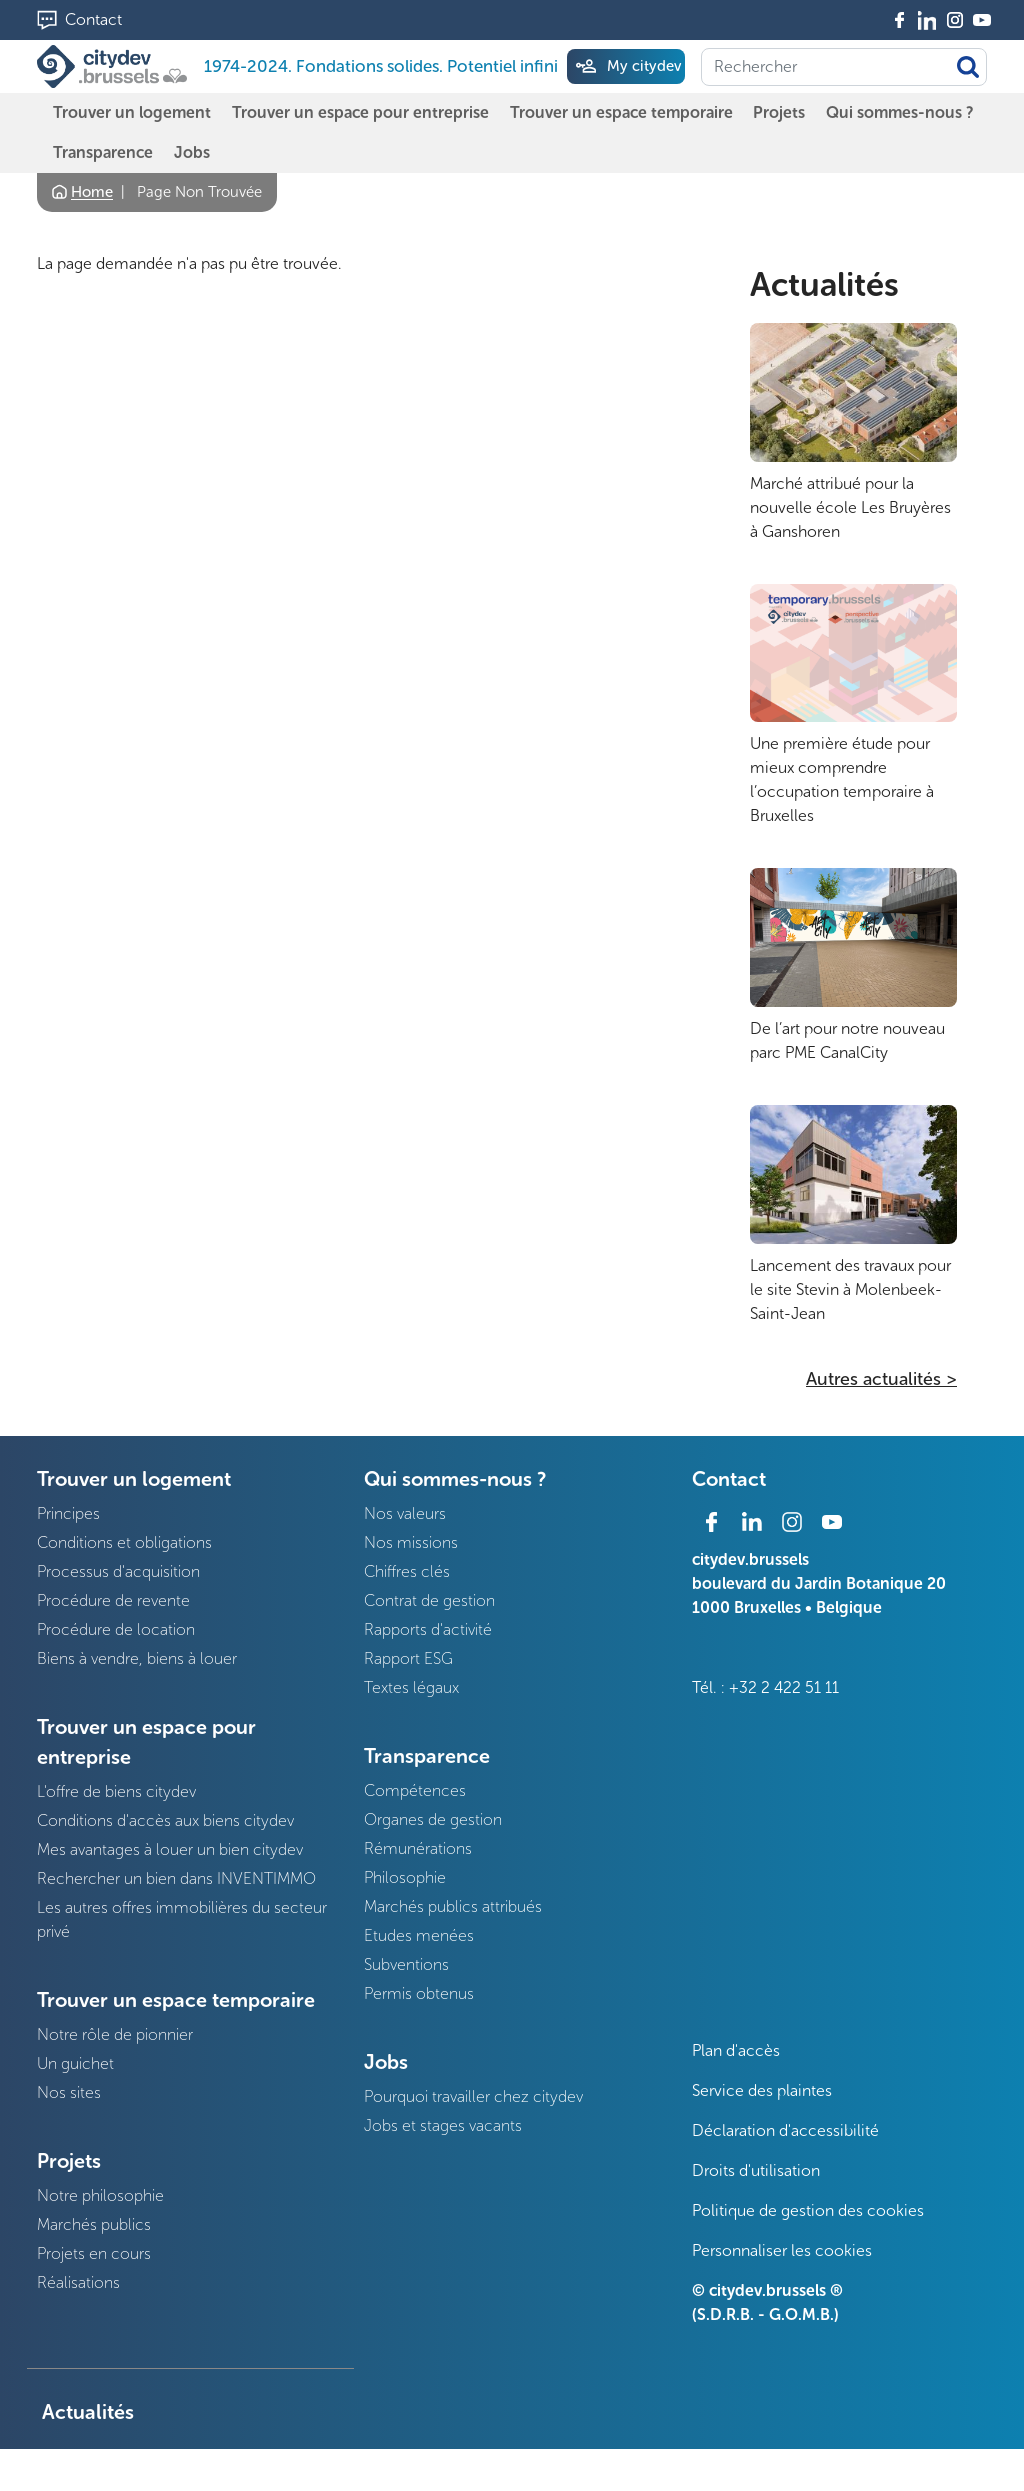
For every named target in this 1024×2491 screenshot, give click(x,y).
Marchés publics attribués (453, 1906)
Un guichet (75, 2063)
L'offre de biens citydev (116, 1791)
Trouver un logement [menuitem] (132, 112)
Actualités (824, 285)
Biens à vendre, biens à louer (137, 1658)
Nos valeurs (405, 1513)
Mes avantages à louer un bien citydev (170, 1849)
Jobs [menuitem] (192, 152)
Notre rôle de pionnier (115, 2034)
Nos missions (411, 1542)
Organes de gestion (433, 1819)
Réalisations (78, 2282)
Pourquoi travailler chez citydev (473, 2096)
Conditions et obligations (124, 1542)
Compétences (415, 1790)
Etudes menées (419, 1935)
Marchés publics (94, 2224)
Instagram (955, 20)
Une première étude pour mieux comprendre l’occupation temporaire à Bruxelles (842, 779)
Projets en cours (94, 2253)
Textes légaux (411, 1687)
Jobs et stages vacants (443, 2125)
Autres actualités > (881, 1379)
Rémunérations (418, 1848)
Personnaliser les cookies (782, 2250)
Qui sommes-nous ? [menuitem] (900, 112)
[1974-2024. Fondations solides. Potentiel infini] (116, 66)
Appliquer (968, 67)
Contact (93, 19)
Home (92, 192)
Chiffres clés (407, 1571)
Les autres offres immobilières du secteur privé (182, 1919)
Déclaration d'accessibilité (785, 2130)
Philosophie (405, 1877)
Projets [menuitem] (779, 112)
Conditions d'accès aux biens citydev (165, 1820)
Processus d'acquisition (118, 1571)
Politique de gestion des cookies (808, 2210)
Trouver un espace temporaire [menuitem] (621, 112)
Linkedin (927, 20)
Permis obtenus (419, 1993)
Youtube (982, 20)
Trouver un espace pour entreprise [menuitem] (360, 112)
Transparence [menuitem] (103, 152)
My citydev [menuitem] (644, 66)
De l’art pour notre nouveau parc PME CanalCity (847, 1040)
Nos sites (69, 2092)
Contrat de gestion (429, 1600)
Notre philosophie (100, 2195)
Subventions (406, 1964)
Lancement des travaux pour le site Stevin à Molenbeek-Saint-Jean (850, 1289)
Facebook (900, 20)
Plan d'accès (736, 2050)
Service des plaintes (762, 2090)
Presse (72, 2468)
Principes (68, 1513)
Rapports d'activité (428, 1629)
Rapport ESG (408, 1658)
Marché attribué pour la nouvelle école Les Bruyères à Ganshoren (850, 507)
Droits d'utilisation (756, 2170)
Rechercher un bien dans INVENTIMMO (176, 1878)
